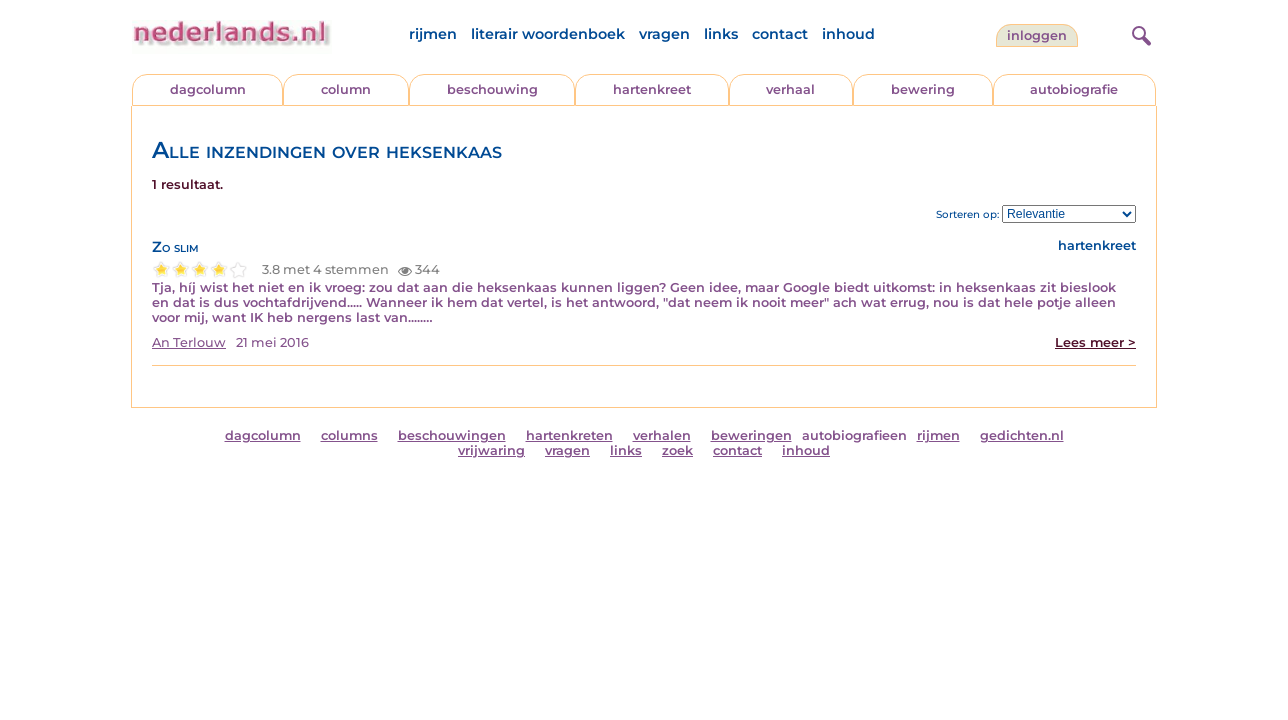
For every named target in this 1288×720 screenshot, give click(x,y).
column (346, 89)
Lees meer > (1095, 342)
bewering (923, 89)
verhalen (662, 435)
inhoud (848, 34)
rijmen (433, 34)
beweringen (751, 435)
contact (780, 34)
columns (349, 435)
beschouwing (492, 89)
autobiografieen (854, 435)
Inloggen (1037, 35)
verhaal (790, 89)
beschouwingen (452, 435)
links (721, 34)
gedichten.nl (1022, 435)
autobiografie (1074, 89)
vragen (664, 34)
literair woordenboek (548, 34)
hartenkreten (569, 435)
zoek (677, 450)
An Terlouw (189, 342)
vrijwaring (491, 450)
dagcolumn (208, 89)
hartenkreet (652, 89)
